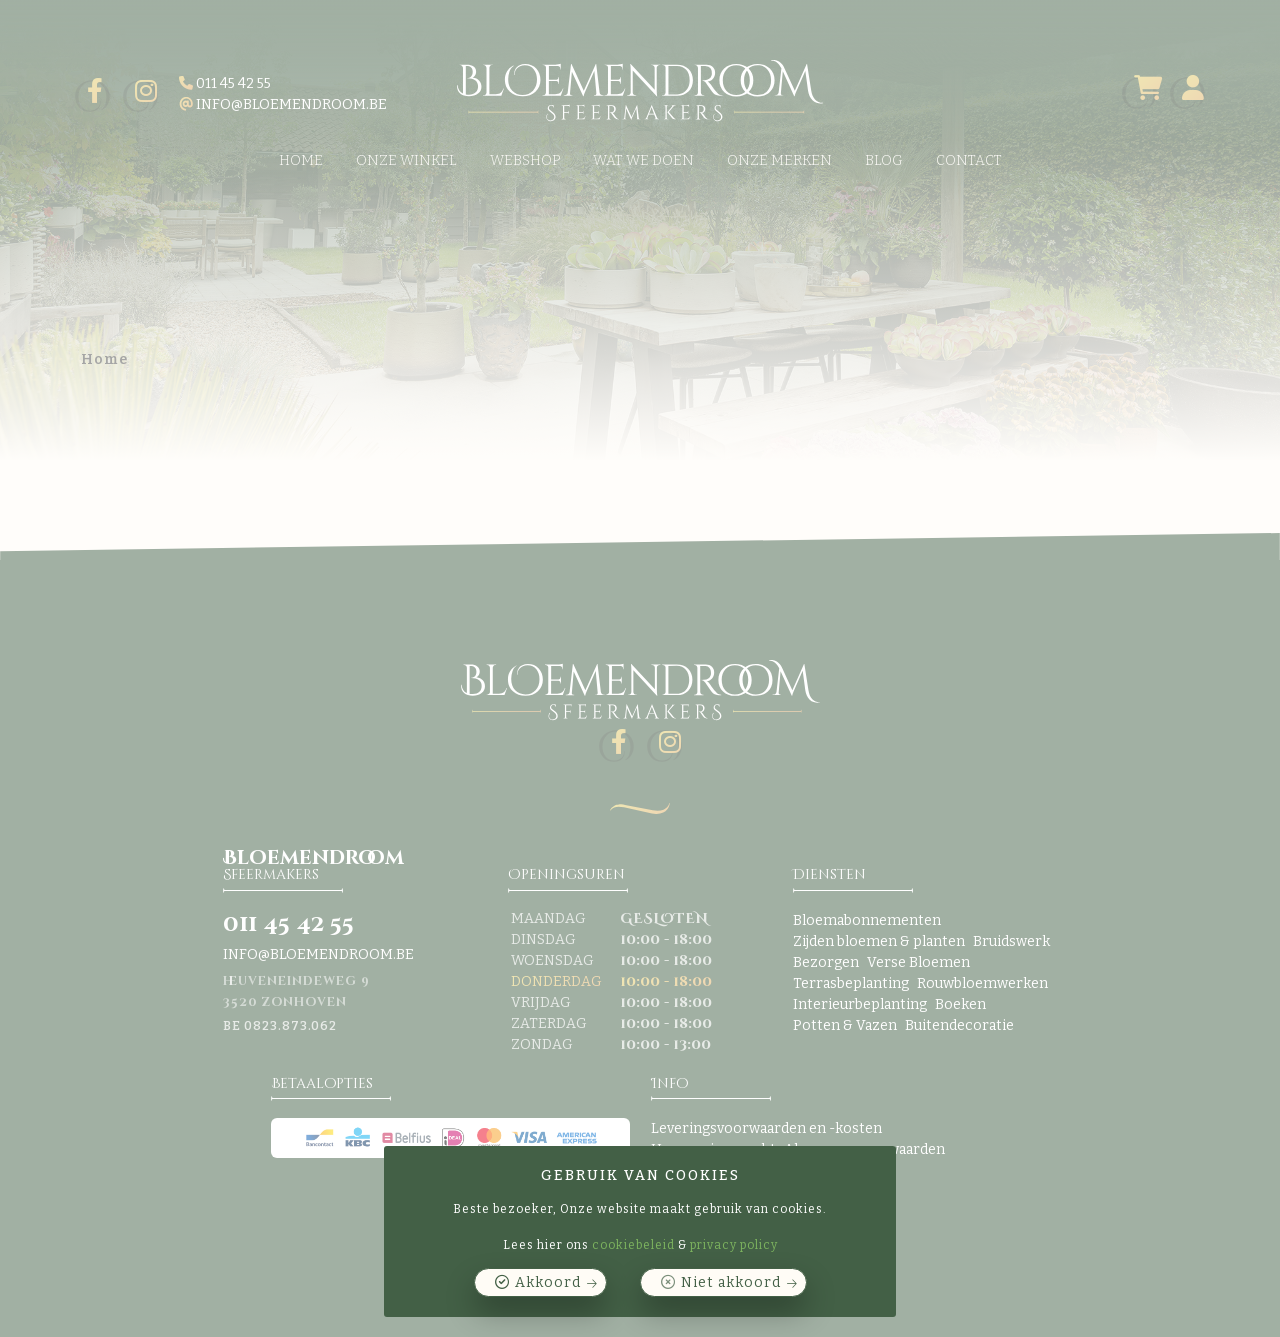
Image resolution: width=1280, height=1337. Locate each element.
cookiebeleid (633, 1245)
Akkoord (548, 1282)
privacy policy (734, 1245)
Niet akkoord (731, 1282)
